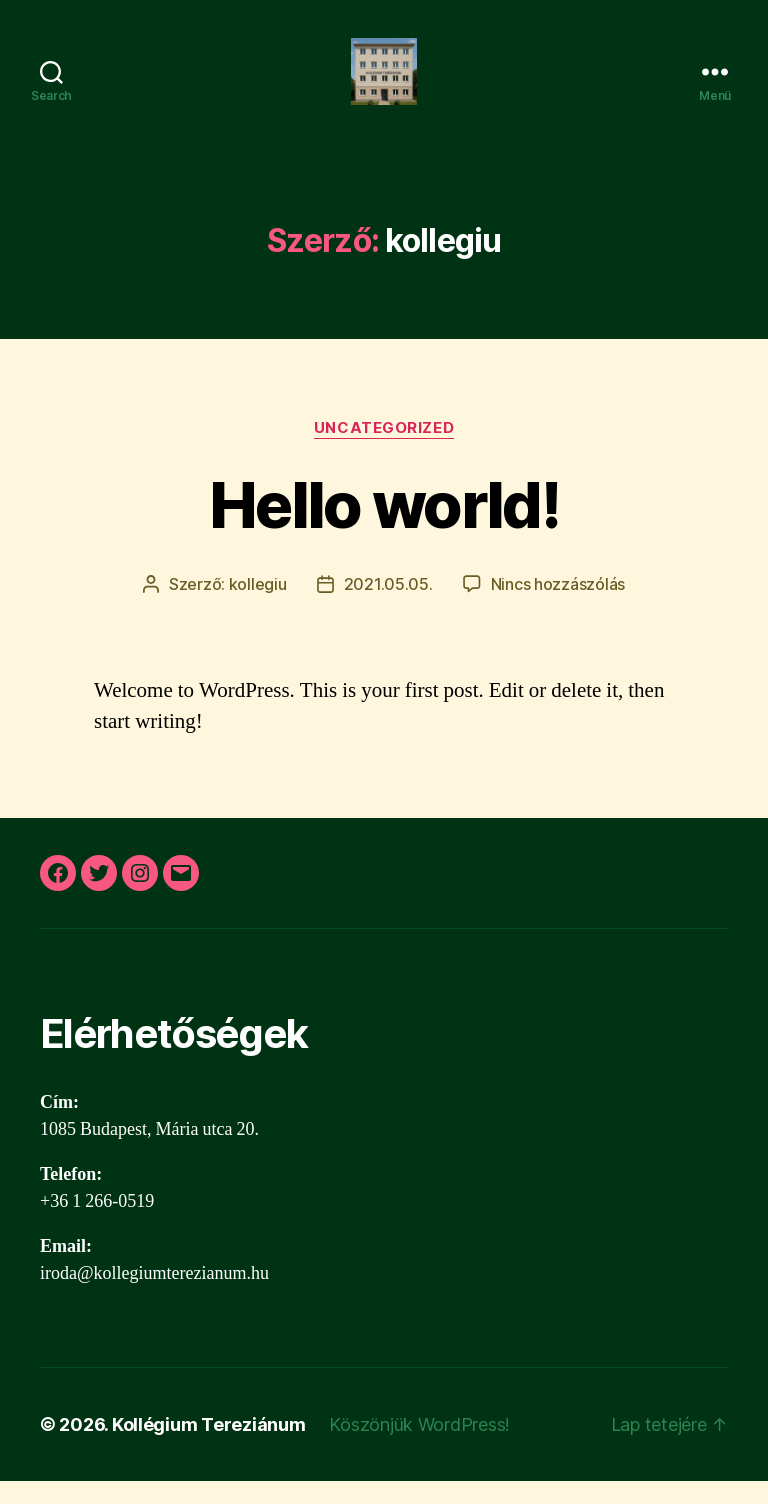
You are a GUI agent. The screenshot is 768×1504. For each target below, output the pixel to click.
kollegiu (258, 607)
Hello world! (384, 527)
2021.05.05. (388, 607)
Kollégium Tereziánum (209, 1447)
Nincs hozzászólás (558, 607)
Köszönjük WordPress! (419, 1447)
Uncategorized (384, 451)
